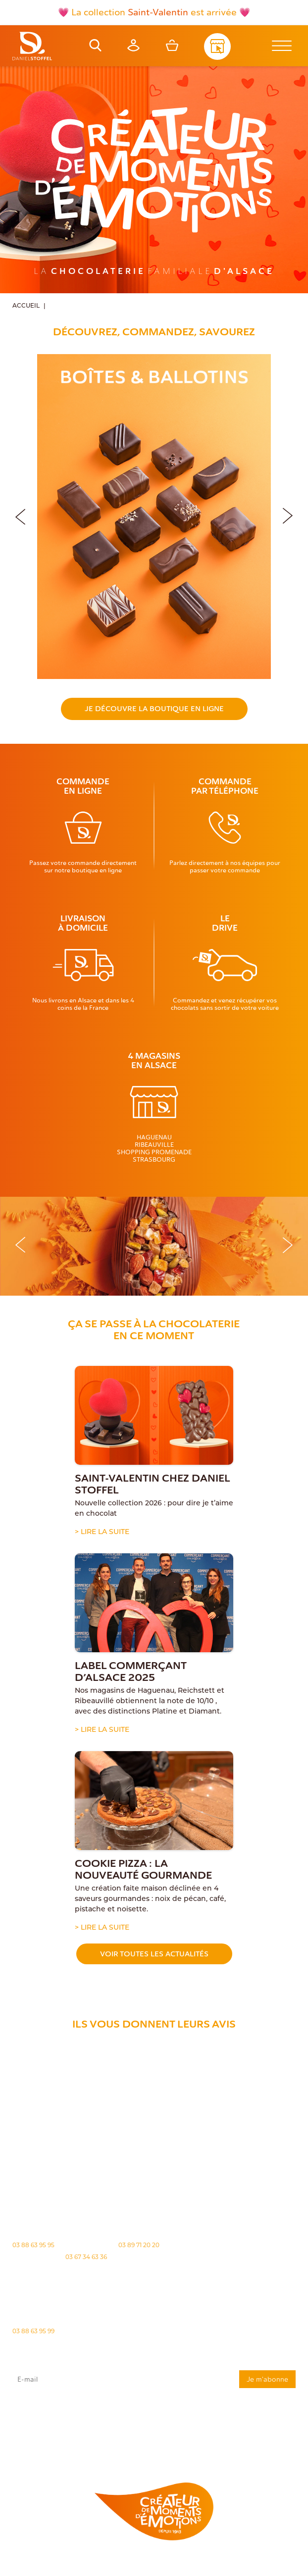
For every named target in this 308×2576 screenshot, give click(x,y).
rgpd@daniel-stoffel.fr (54, 2428)
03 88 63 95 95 (33, 2246)
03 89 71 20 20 (138, 2246)
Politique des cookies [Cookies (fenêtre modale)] (243, 2562)
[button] (288, 514)
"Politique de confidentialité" (40, 2433)
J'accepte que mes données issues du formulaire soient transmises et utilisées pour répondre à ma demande (154, 2414)
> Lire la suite (102, 1532)
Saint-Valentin (158, 12)
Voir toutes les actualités (154, 1953)
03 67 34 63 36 (86, 2257)
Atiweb (166, 2570)
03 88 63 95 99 (33, 2332)
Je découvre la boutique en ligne (154, 708)
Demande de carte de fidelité (246, 2448)
